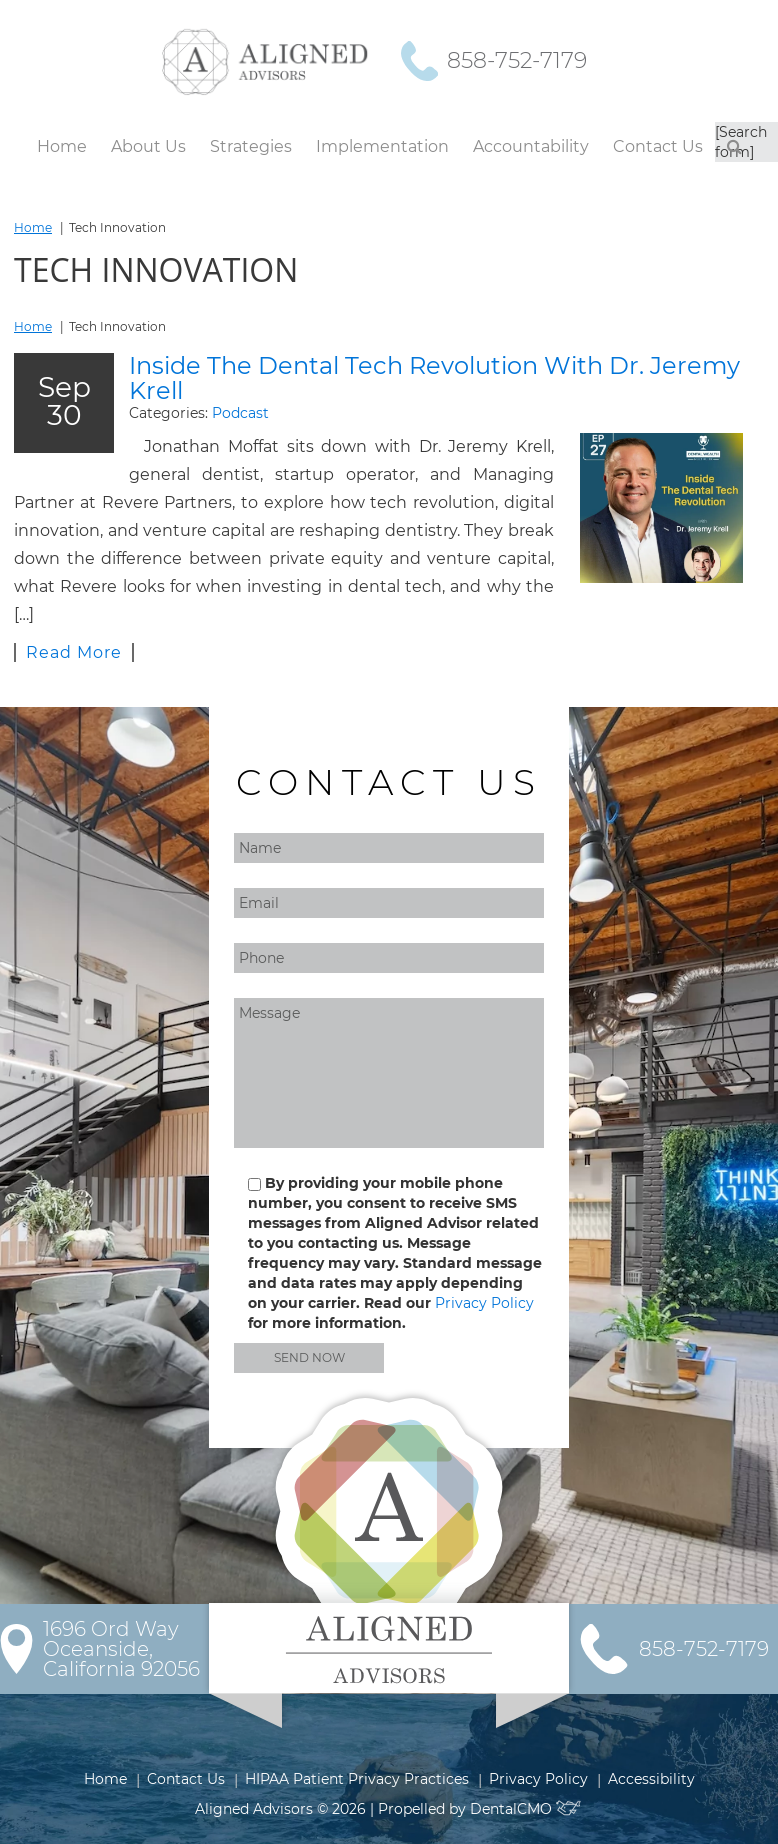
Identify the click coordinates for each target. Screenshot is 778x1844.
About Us (148, 146)
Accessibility (651, 1779)
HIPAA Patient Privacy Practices (357, 1779)
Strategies (251, 146)
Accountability (531, 146)
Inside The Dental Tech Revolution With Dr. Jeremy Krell (434, 378)
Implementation (382, 146)
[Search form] (741, 142)
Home (62, 146)
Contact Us (658, 146)
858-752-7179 (517, 60)
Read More (74, 652)
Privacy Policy (484, 1303)
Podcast (240, 413)
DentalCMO (526, 1809)
